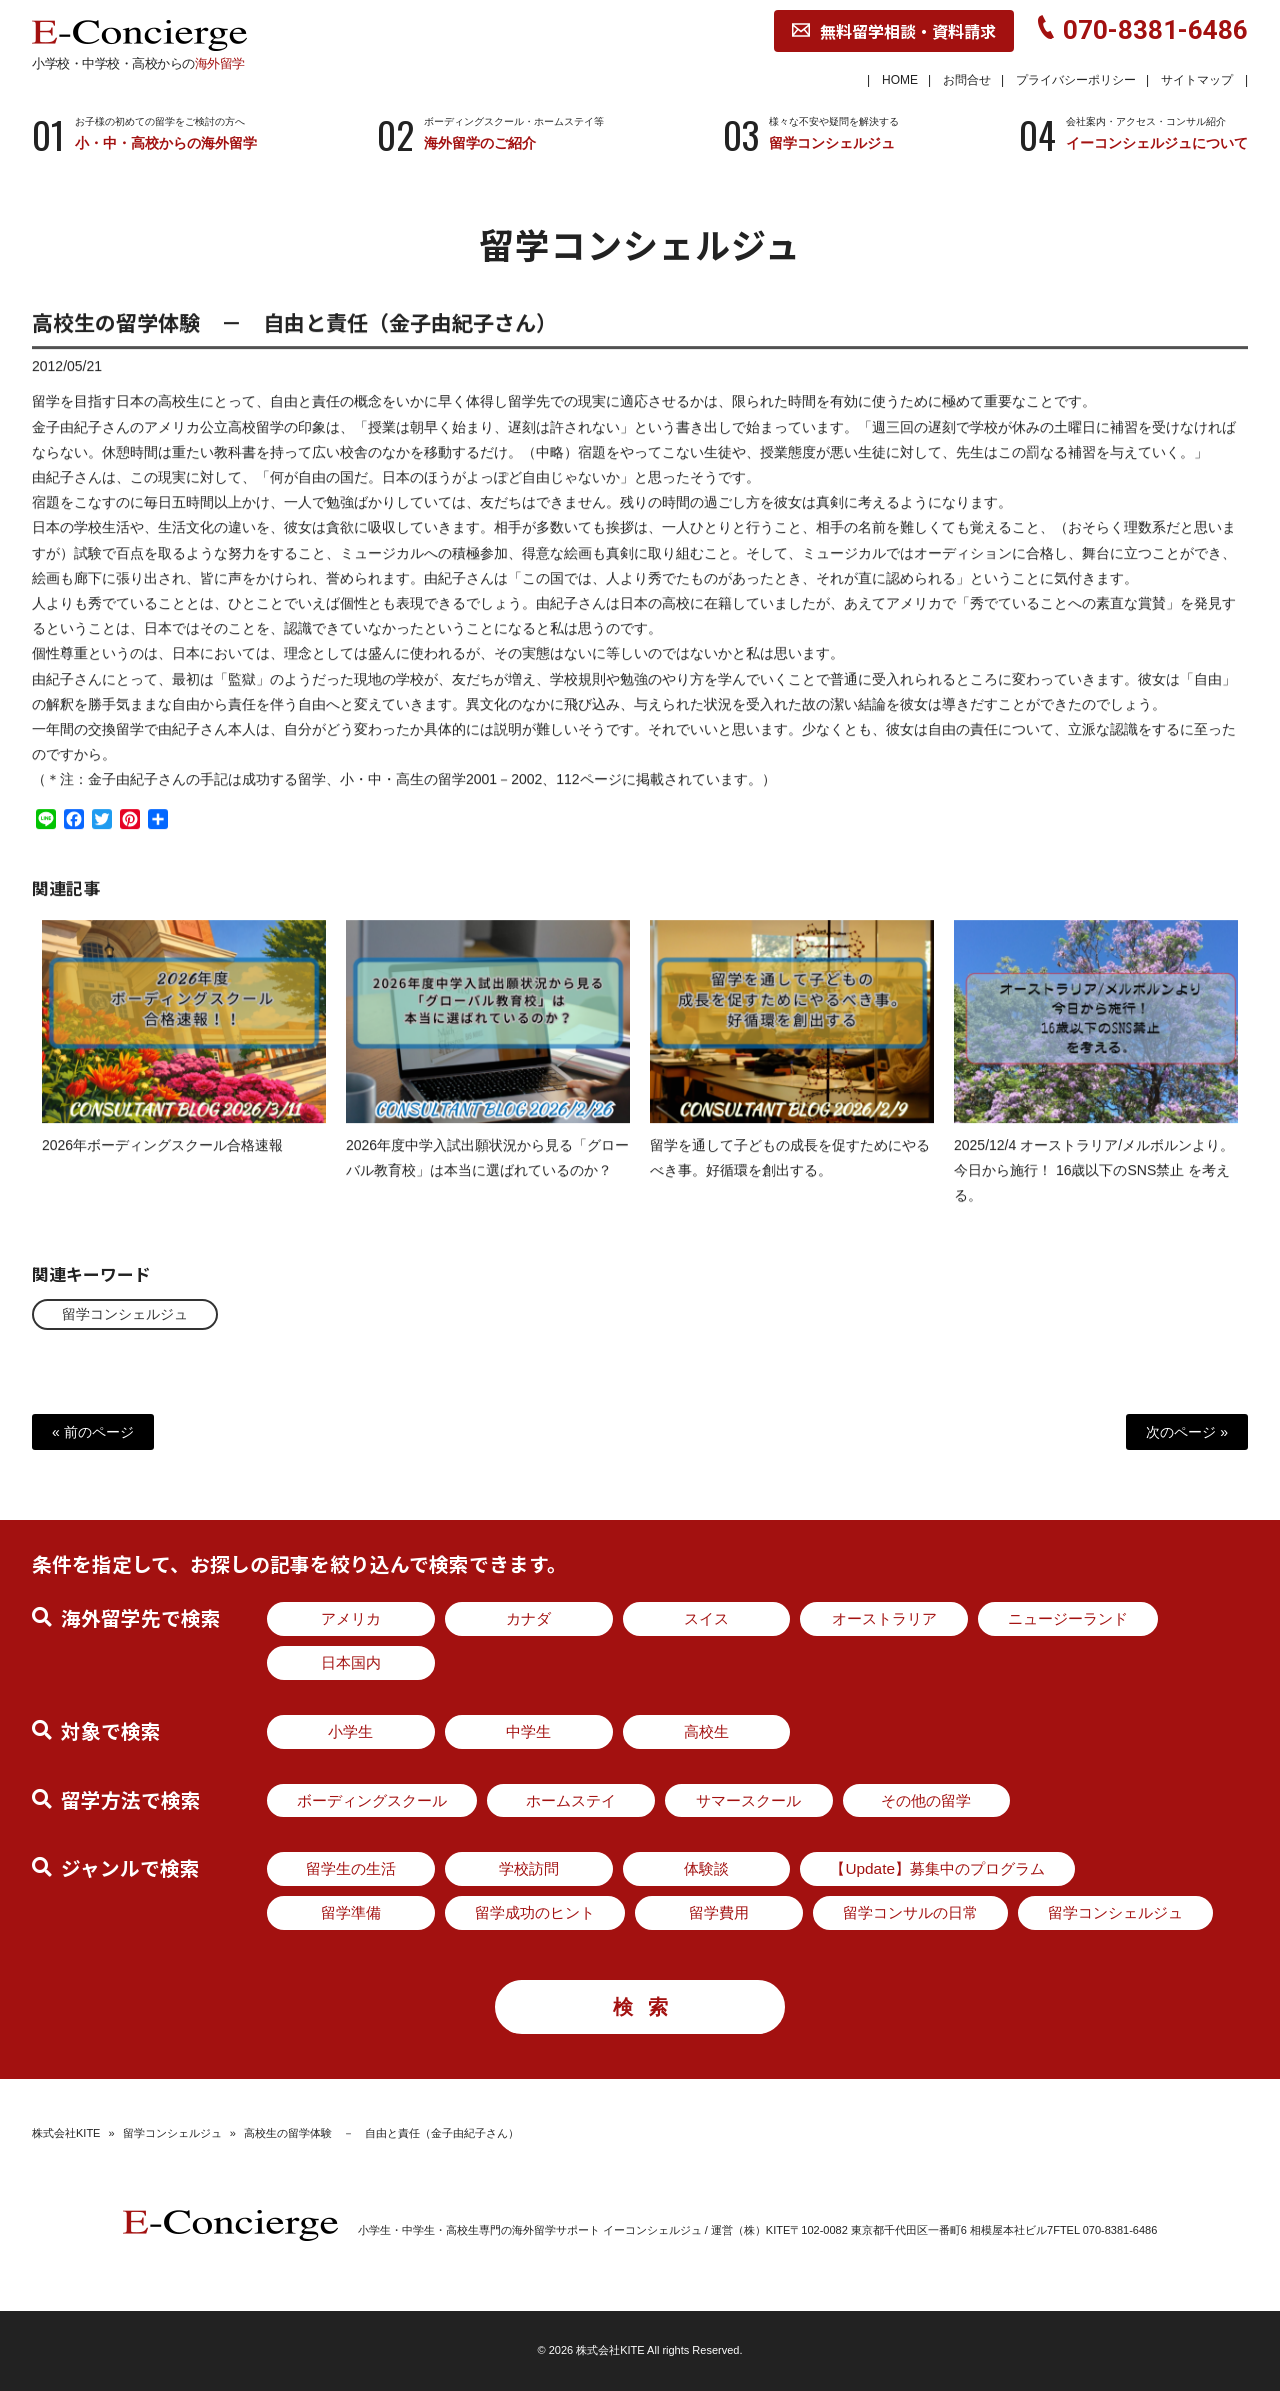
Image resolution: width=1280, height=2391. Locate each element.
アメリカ (351, 1618)
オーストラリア (884, 1618)
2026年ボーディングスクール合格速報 (162, 1163)
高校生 (706, 1731)
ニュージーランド (1068, 1618)
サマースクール (748, 1800)
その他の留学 (926, 1800)
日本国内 (351, 1662)
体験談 (706, 1868)
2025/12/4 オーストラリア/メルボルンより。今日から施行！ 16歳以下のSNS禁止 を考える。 (1094, 1188)
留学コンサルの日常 (910, 1912)
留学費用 (719, 1912)
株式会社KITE (66, 2133)
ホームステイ (571, 1800)
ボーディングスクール (372, 1800)
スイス (706, 1618)
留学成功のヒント (535, 1912)
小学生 (350, 1731)
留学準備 (351, 1912)
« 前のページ (93, 1432)
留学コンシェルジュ (125, 1314)
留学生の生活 (351, 1868)
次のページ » (1187, 1432)
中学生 (528, 1731)
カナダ (528, 1618)
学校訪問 (529, 1868)
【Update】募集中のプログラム (937, 1868)
